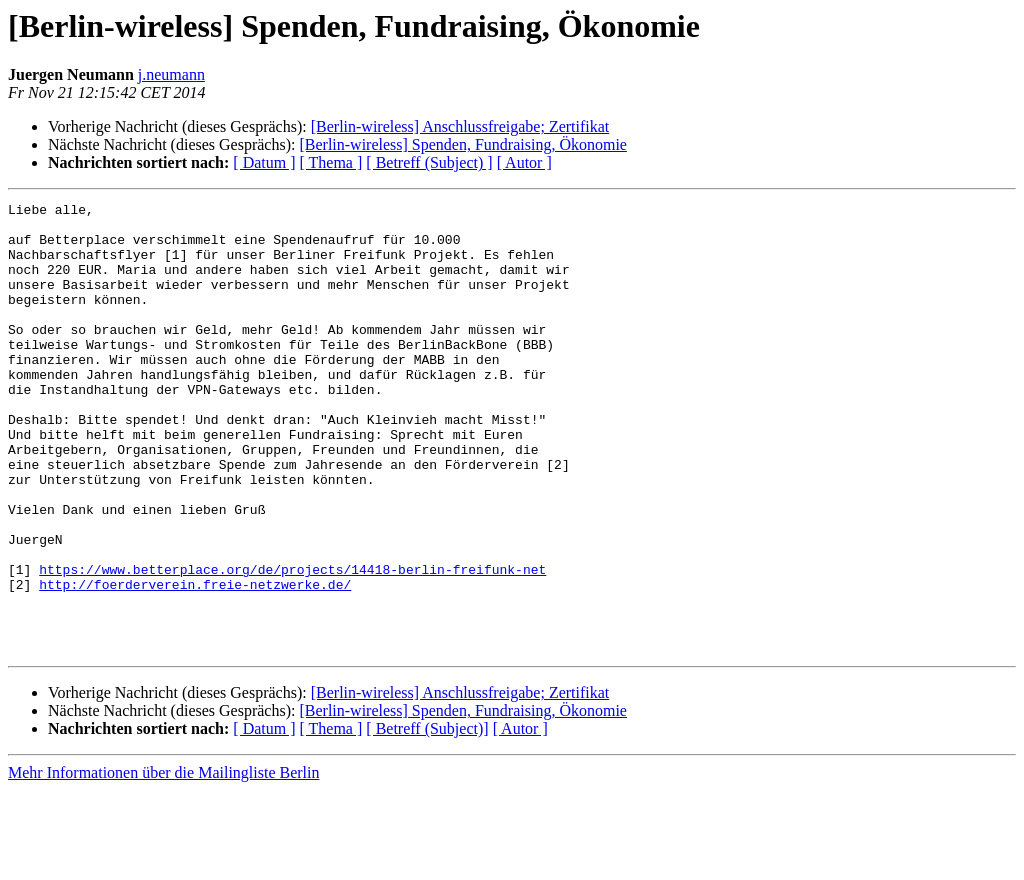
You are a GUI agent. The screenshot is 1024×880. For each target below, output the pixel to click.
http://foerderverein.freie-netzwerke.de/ (195, 662)
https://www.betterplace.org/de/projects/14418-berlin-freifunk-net (292, 644)
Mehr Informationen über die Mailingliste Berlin (163, 862)
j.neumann (171, 74)
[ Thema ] (331, 162)
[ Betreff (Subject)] (427, 818)
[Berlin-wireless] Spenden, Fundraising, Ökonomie (463, 144)
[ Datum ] (264, 162)
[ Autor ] (524, 162)
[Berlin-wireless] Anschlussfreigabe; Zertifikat (460, 126)
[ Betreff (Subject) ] (429, 162)
